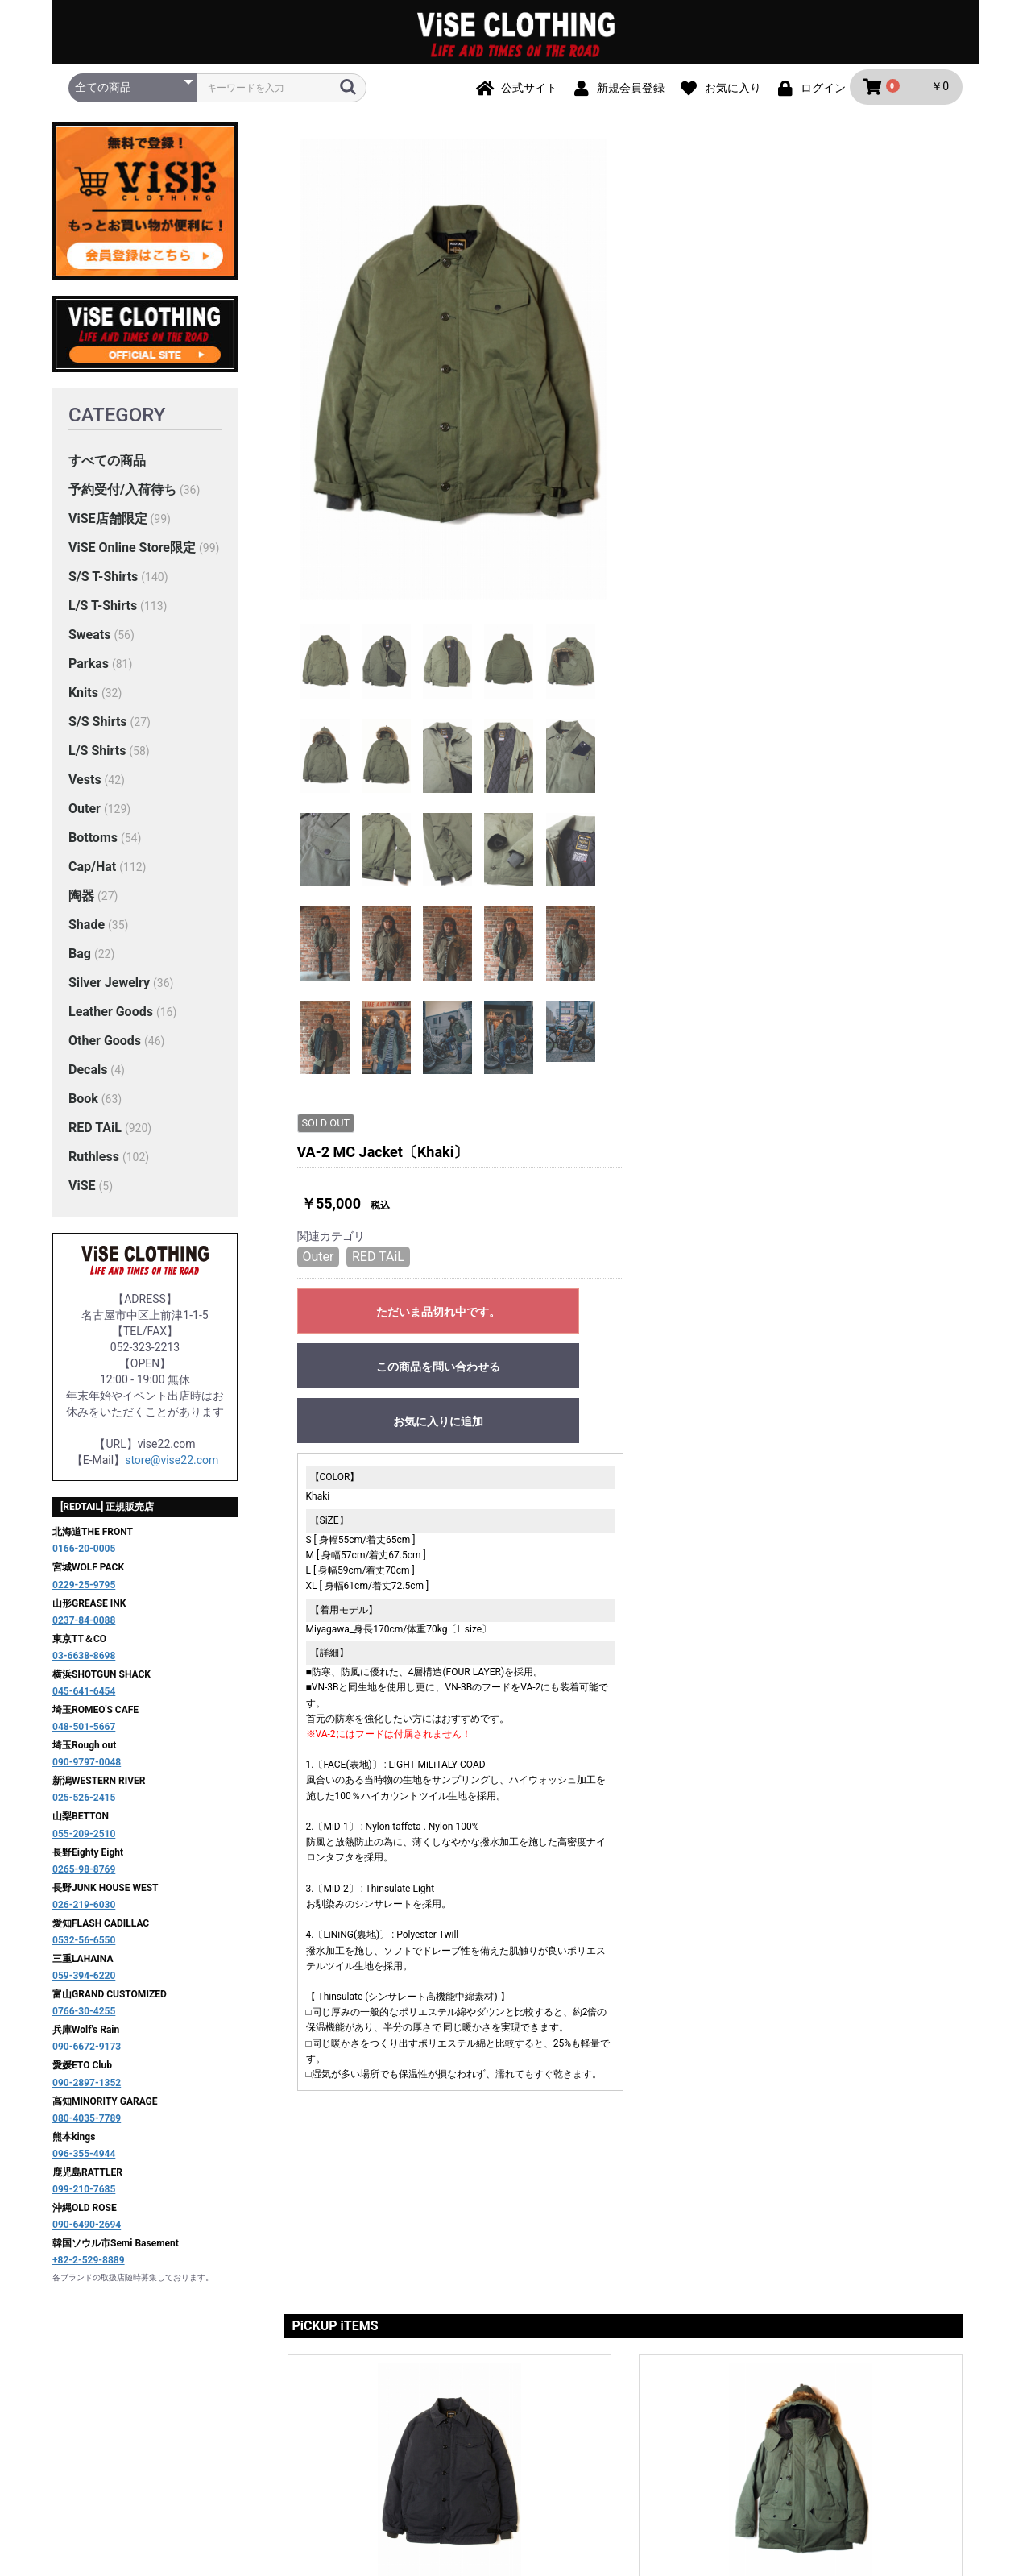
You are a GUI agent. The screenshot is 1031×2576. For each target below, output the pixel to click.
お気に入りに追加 (777, 451)
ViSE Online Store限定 (132, 555)
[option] (454, 377)
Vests (84, 787)
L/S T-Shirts (102, 613)
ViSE (82, 1193)
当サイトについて (285, 2414)
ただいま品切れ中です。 (777, 341)
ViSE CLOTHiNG (515, 2481)
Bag (79, 961)
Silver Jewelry (109, 990)
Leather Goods (110, 1019)
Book (83, 1106)
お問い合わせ (757, 2414)
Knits (83, 700)
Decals (87, 1077)
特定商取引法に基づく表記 (636, 2414)
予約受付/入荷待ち (122, 497)
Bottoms (93, 845)
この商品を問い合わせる (777, 396)
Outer (84, 816)
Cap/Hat (92, 874)
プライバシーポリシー (493, 2414)
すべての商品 (107, 468)
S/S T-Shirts (103, 584)
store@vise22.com (171, 1468)
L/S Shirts (97, 758)
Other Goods (104, 1048)
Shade (86, 932)
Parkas (88, 671)
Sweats (89, 642)
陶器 (81, 903)
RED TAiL (95, 1135)
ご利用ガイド (383, 2414)
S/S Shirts (97, 729)
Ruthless (93, 1164)
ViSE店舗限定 (107, 526)
